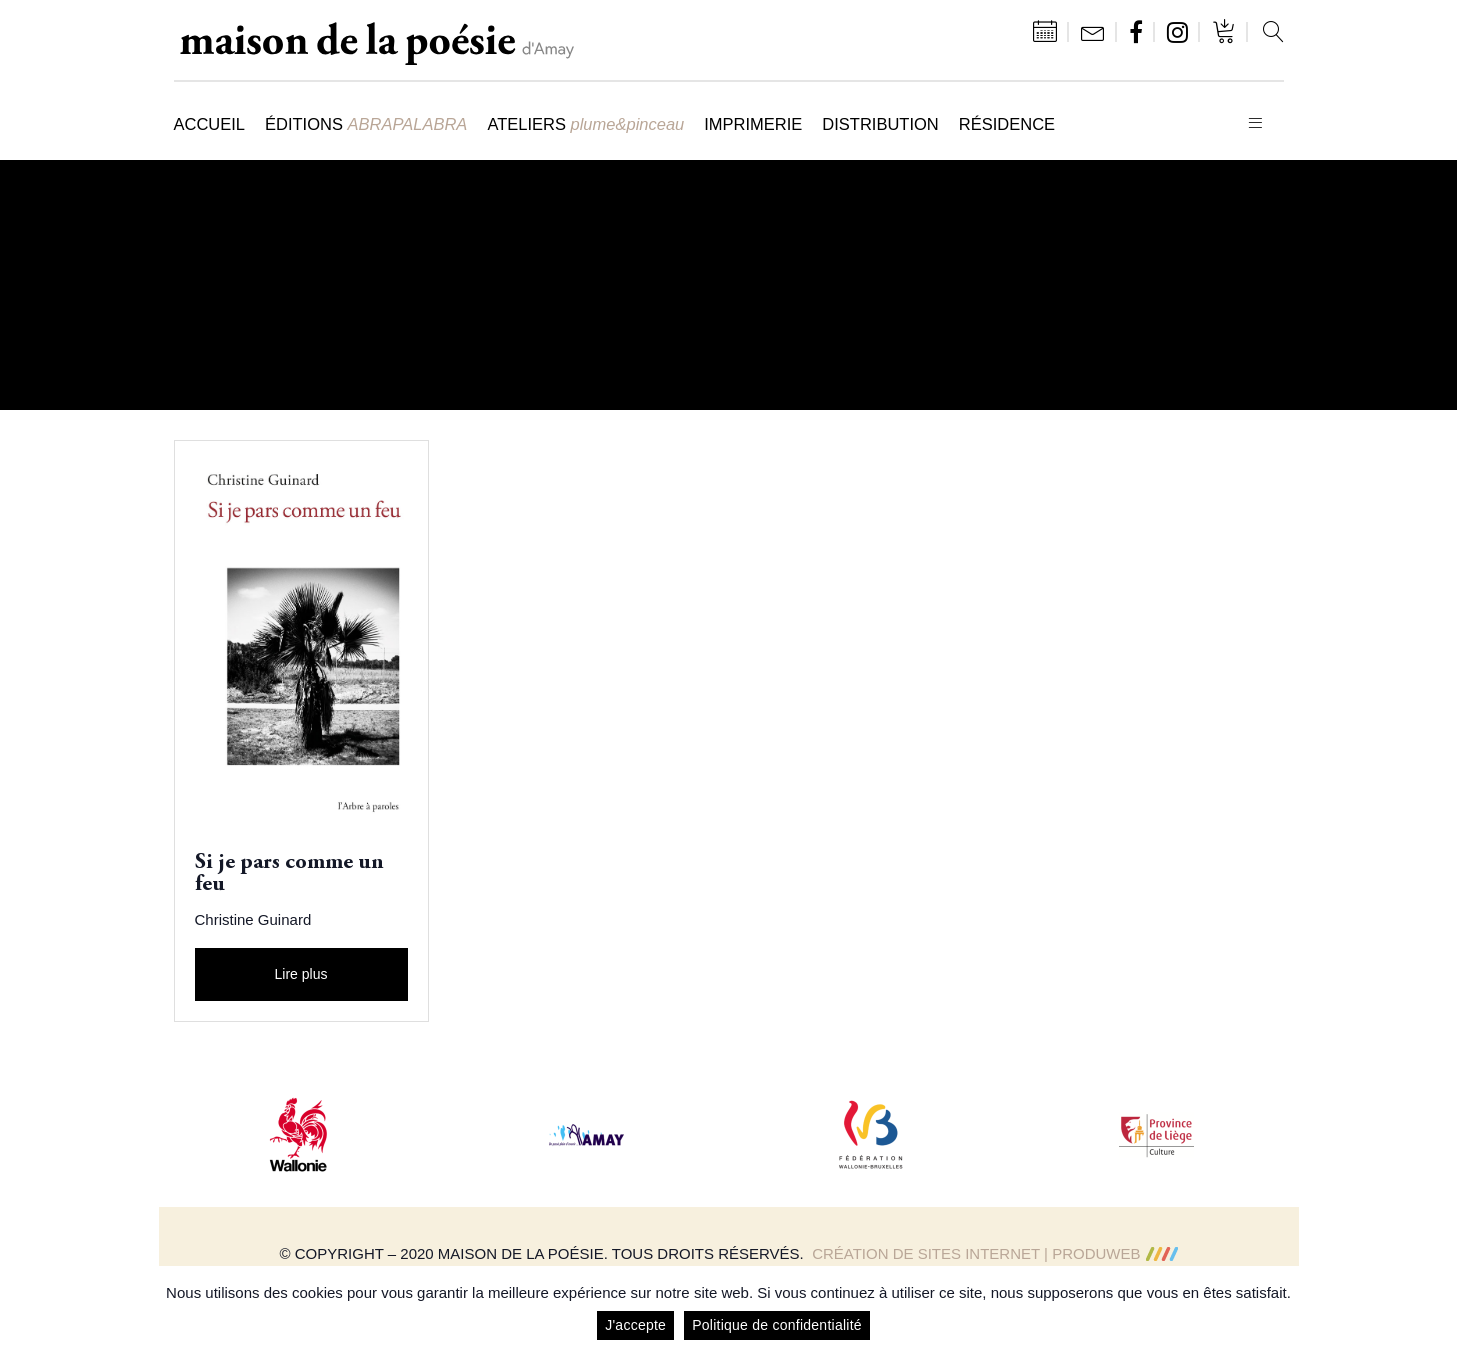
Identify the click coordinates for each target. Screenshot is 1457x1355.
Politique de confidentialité (777, 1325)
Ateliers (585, 124)
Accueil (210, 124)
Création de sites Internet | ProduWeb (994, 1253)
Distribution (880, 124)
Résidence (1007, 124)
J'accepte (635, 1325)
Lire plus (301, 974)
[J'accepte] (1432, 1311)
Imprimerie (753, 124)
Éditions (366, 124)
